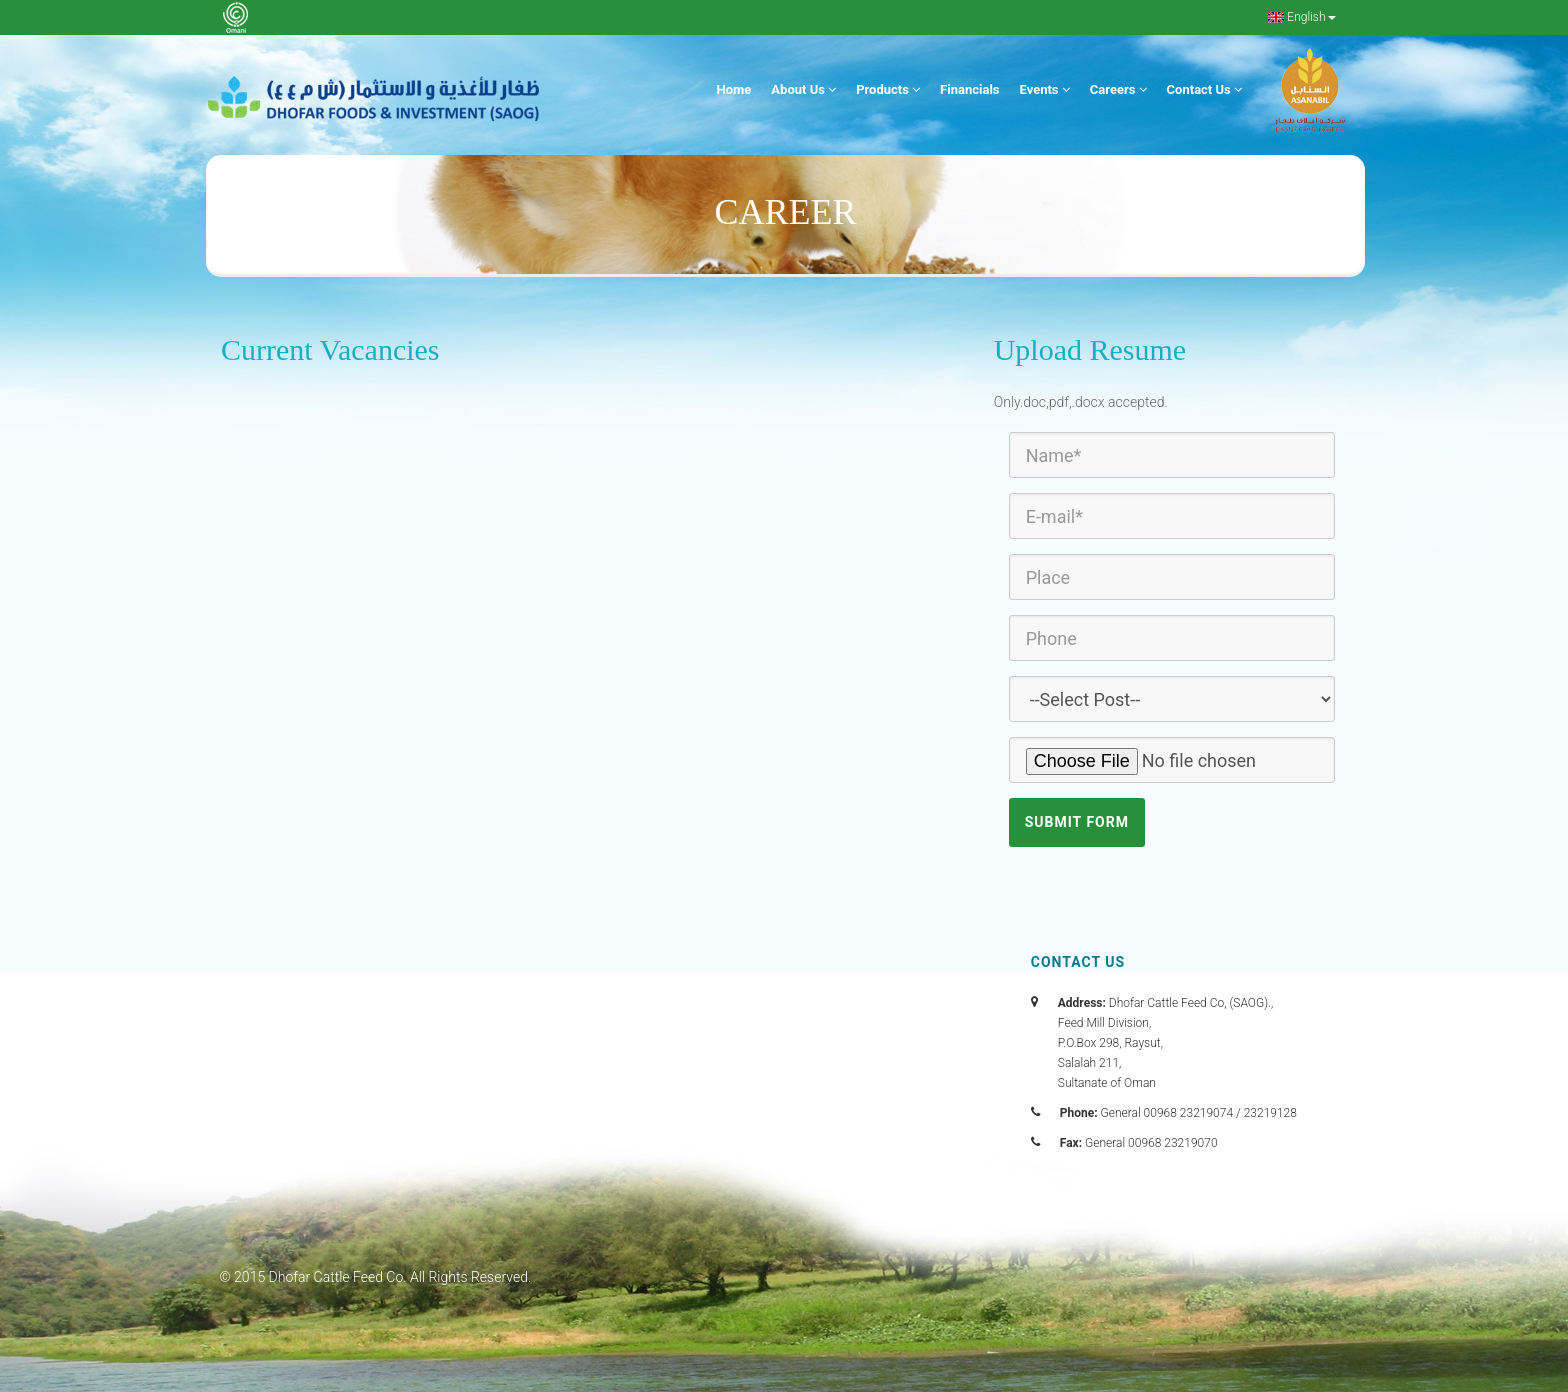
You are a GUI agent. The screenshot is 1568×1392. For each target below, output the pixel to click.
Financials (969, 89)
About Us (803, 89)
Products (888, 89)
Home (734, 89)
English (1301, 17)
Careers (1118, 89)
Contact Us (1204, 89)
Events (1045, 89)
